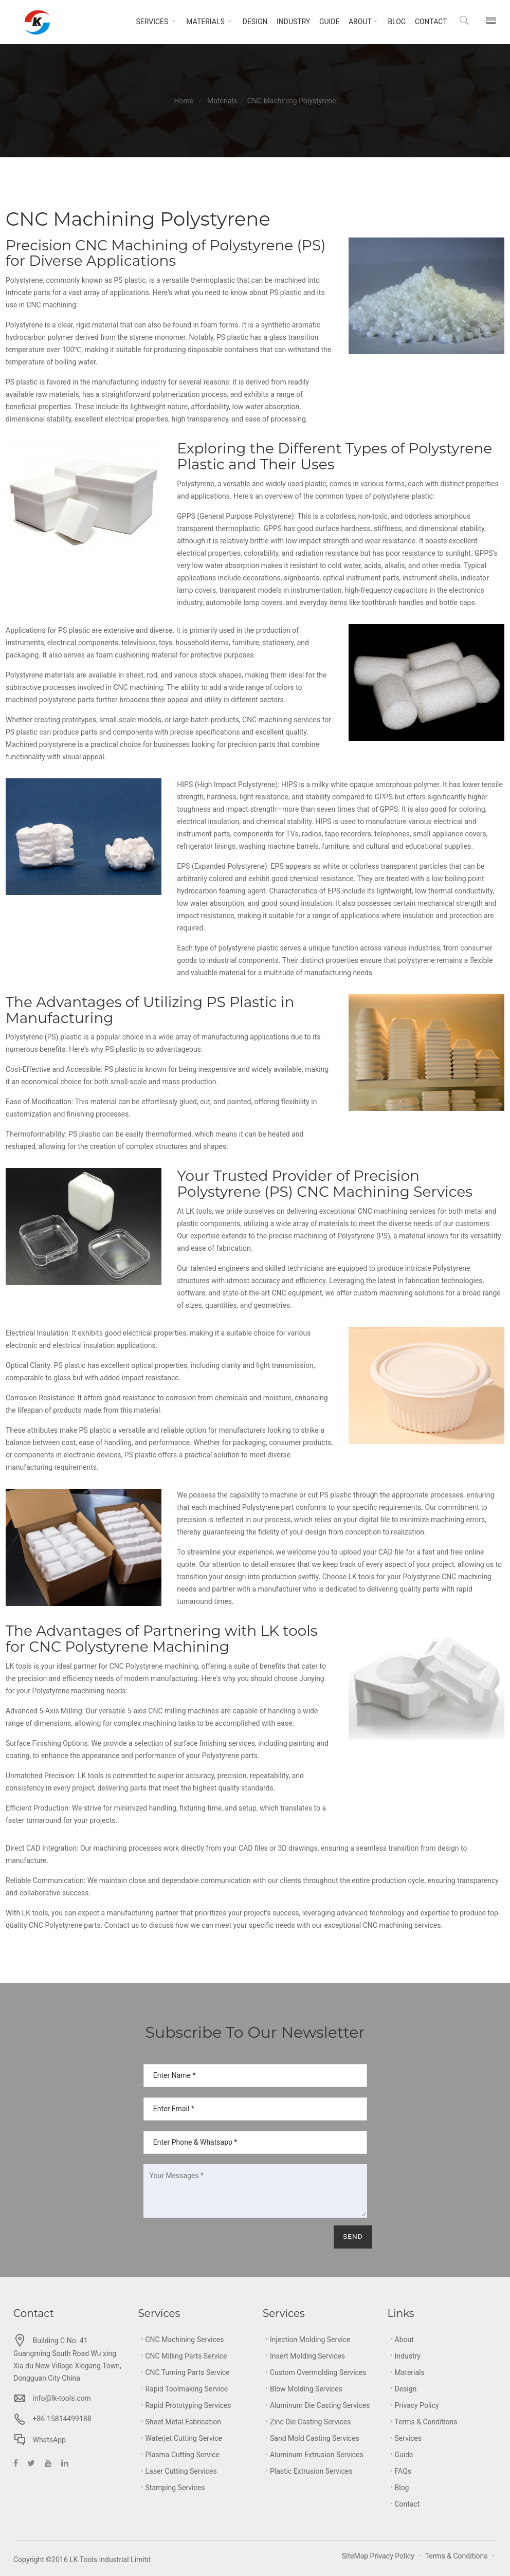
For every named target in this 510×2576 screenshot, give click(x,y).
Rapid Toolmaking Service (183, 2389)
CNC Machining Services (181, 2339)
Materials (207, 21)
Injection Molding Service (306, 2339)
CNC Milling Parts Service (182, 2356)
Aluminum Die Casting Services (316, 2405)
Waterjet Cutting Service (180, 2438)
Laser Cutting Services (177, 2471)
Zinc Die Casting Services (307, 2422)
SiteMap (355, 2556)
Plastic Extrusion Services (307, 2471)
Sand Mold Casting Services (311, 2438)
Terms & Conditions (423, 2422)
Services (153, 21)
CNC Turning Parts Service (184, 2372)
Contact (428, 21)
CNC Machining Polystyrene (291, 101)
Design (252, 21)
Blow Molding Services (302, 2389)
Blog (394, 21)
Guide (326, 21)
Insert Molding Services (304, 2356)
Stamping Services (171, 2487)
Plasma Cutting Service (179, 2455)
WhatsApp (48, 2440)
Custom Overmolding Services (315, 2372)
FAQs (400, 2471)
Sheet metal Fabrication (179, 2422)
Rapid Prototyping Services (184, 2405)
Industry (290, 21)
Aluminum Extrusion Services (313, 2455)
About (360, 21)
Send (351, 2237)
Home (184, 101)
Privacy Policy (413, 2405)
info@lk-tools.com (61, 2398)
